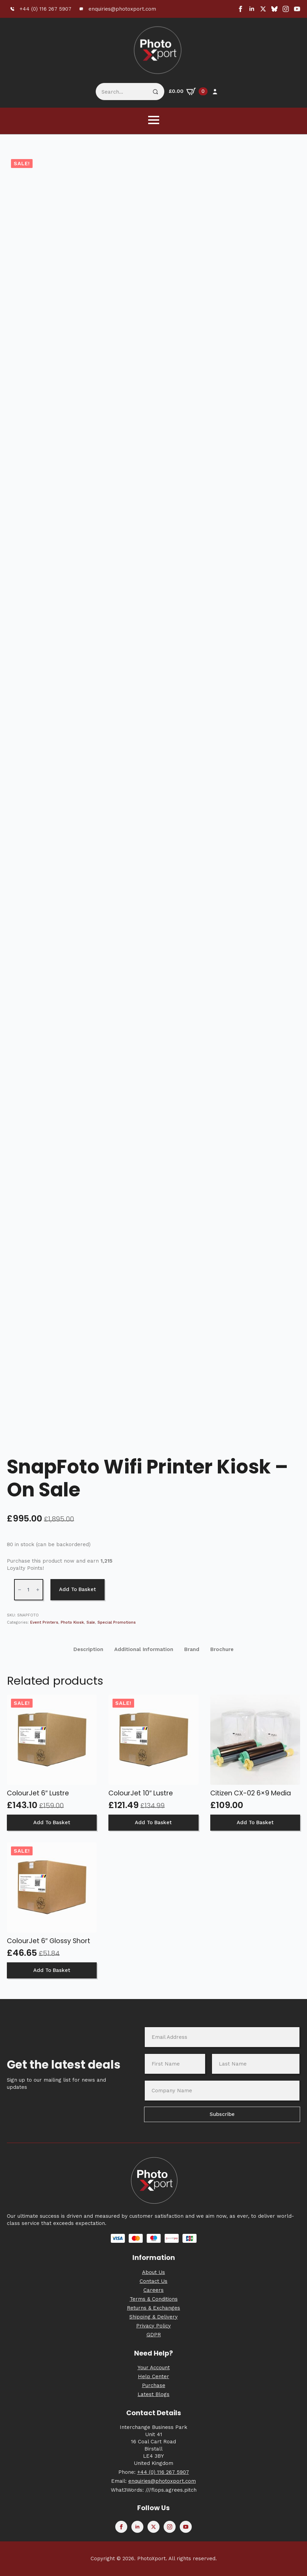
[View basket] (188, 91)
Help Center (153, 2376)
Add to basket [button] (51, 1822)
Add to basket (77, 1589)
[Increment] (38, 1589)
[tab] (88, 1649)
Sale (90, 1622)
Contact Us (153, 2281)
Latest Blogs (153, 2394)
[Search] (155, 91)
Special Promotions (116, 1622)
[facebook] (240, 9)
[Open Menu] (153, 120)
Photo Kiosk (72, 1622)
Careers (153, 2290)
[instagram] (286, 9)
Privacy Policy (153, 2326)
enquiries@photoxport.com (162, 2481)
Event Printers (44, 1622)
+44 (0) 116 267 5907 (163, 2472)
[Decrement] (19, 1589)
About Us (153, 2272)
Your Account (154, 2367)
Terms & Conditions (154, 2299)
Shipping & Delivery (153, 2317)
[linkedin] (252, 9)
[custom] (274, 9)
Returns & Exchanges (153, 2308)
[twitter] (263, 9)
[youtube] (297, 9)
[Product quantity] (28, 1589)
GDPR (153, 2335)
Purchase (153, 2385)
